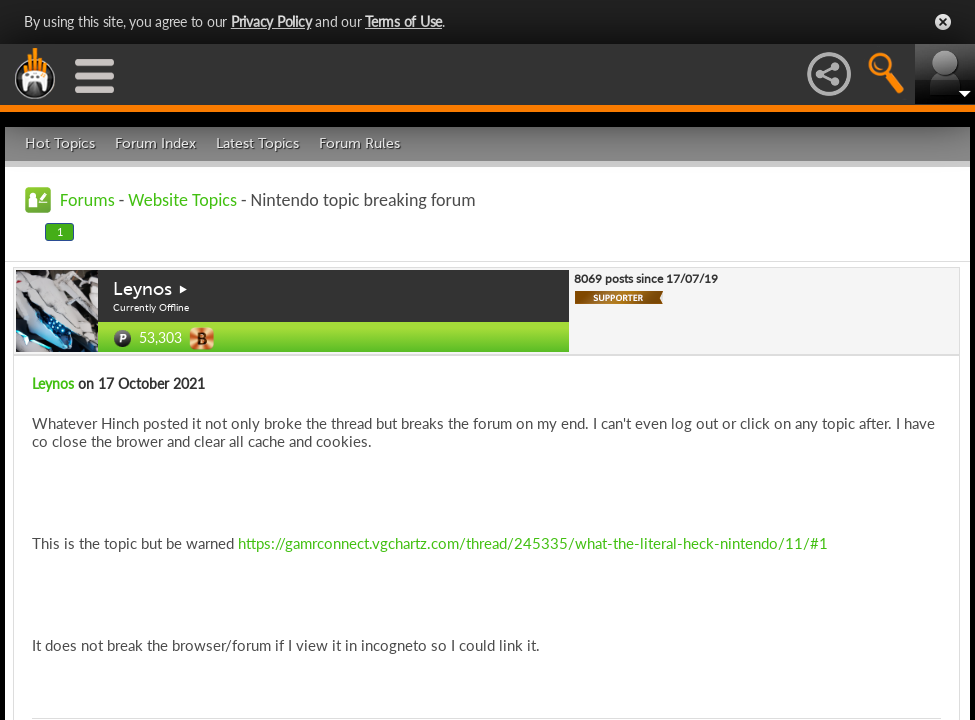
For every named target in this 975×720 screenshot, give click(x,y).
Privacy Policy (271, 21)
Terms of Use (403, 21)
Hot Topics (60, 143)
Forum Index (155, 143)
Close (943, 22)
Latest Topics (257, 143)
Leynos (142, 289)
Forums (87, 200)
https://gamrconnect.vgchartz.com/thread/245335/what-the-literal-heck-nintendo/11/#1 (533, 543)
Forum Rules (359, 143)
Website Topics (182, 200)
